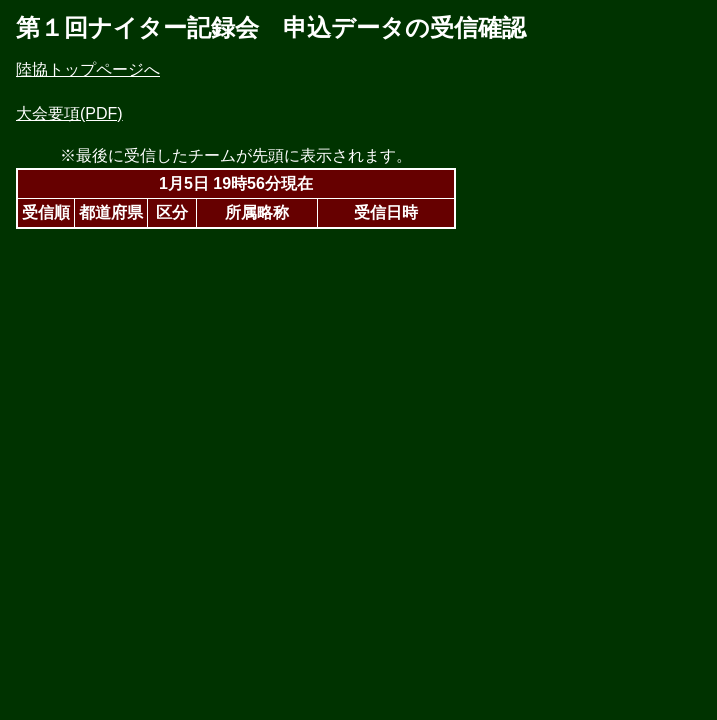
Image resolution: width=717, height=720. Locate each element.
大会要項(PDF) (69, 113)
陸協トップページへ (88, 69)
